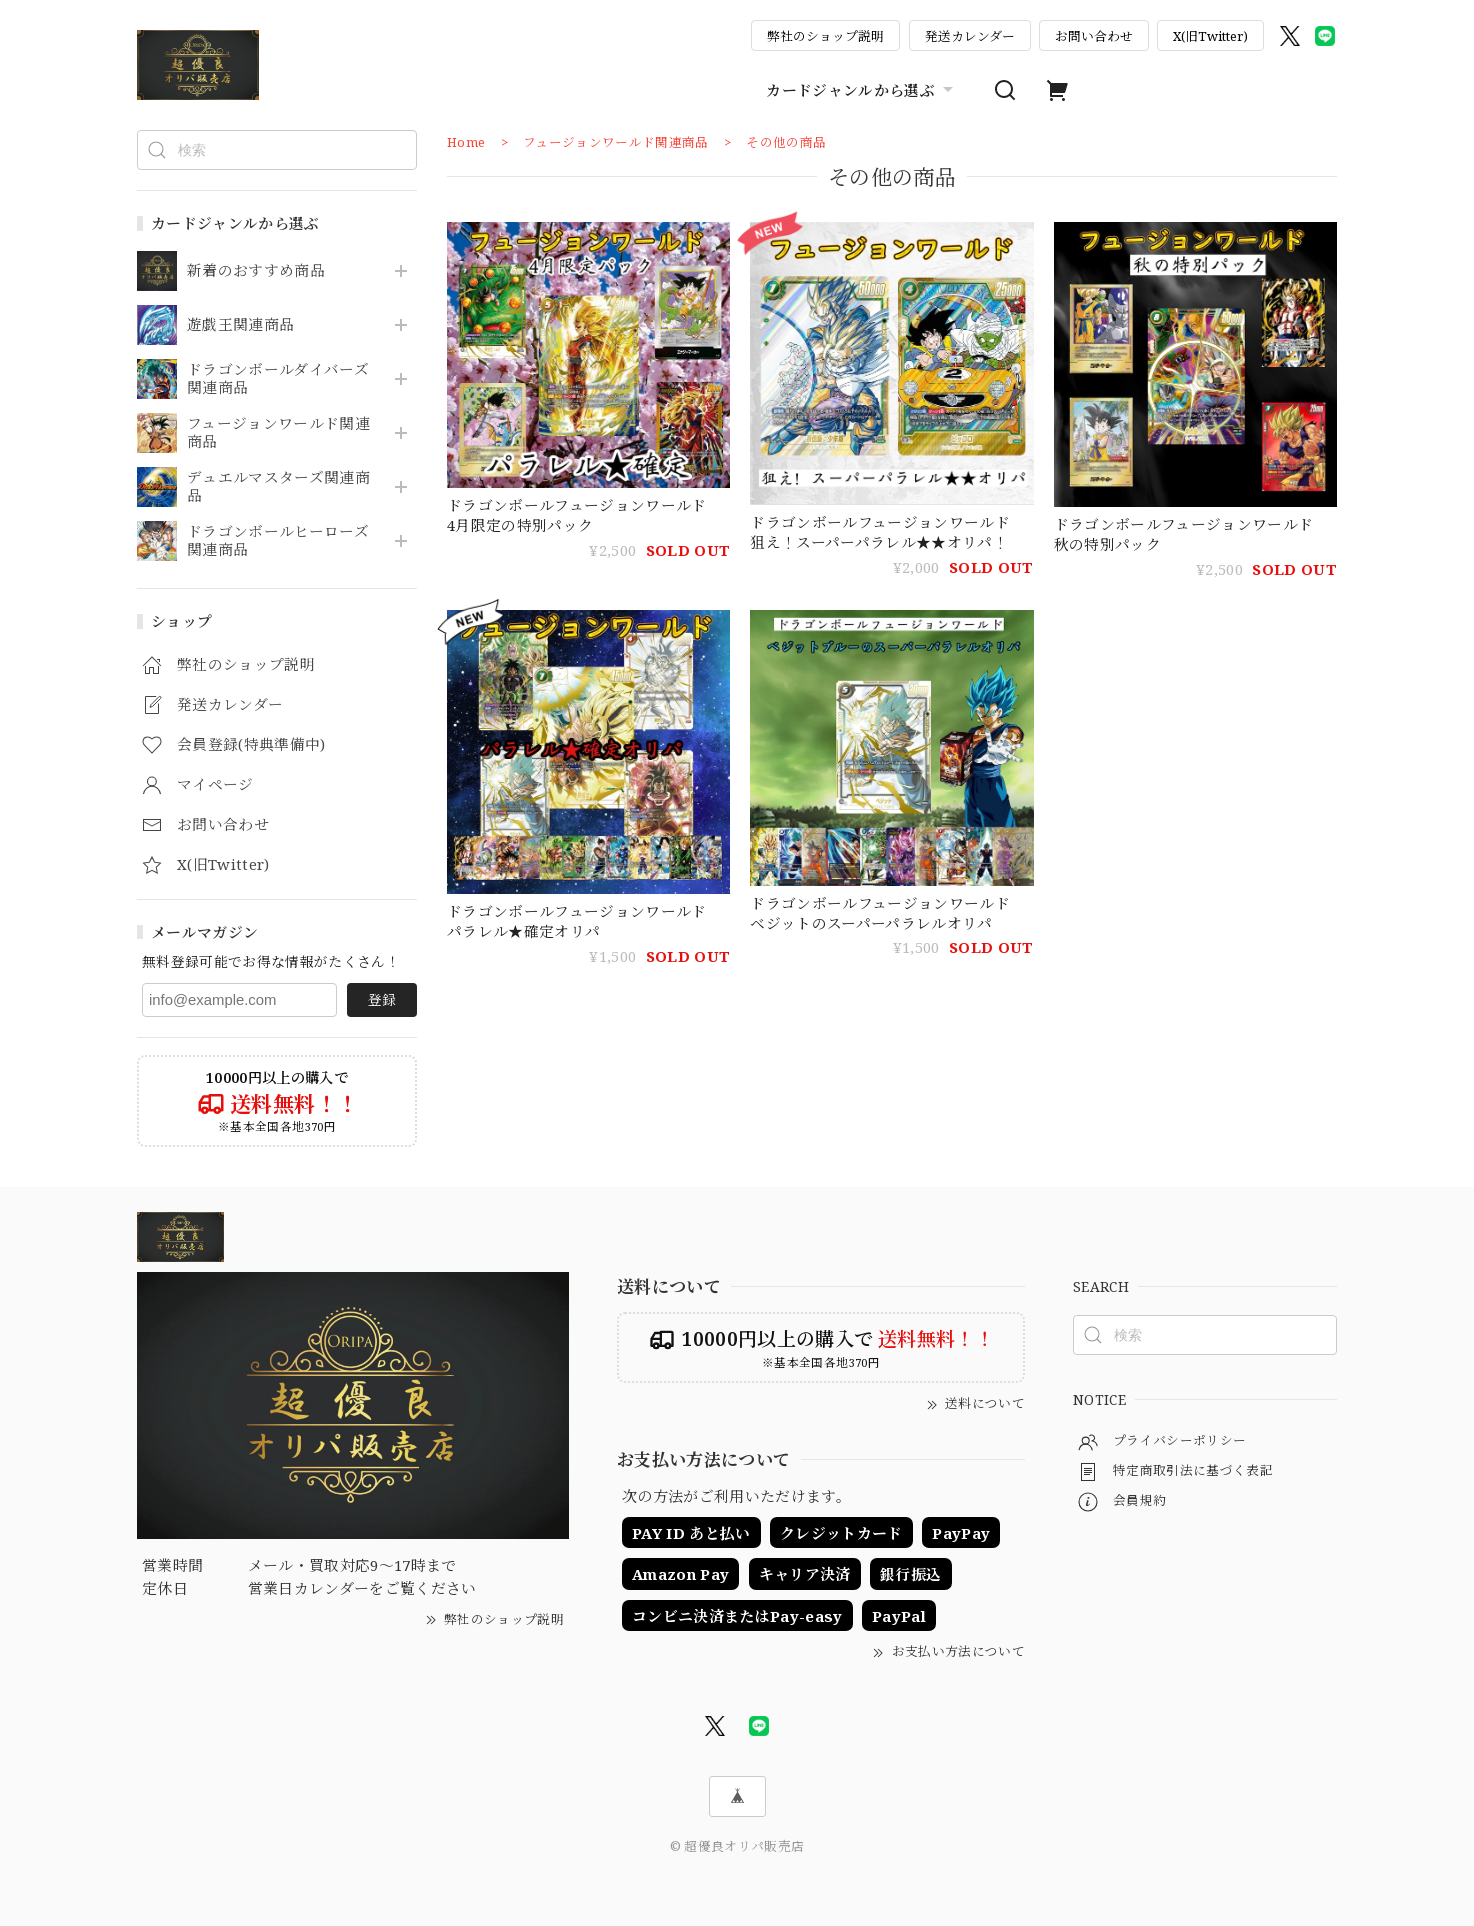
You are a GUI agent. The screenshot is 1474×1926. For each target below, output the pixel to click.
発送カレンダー (970, 36)
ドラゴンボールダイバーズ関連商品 (278, 379)
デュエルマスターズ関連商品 (278, 487)
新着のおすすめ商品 (256, 271)
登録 (382, 999)
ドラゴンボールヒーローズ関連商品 (278, 541)
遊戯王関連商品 (240, 325)
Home (466, 142)
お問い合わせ (1094, 36)
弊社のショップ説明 (825, 36)
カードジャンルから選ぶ (862, 90)
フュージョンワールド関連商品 (278, 433)
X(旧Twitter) (1210, 36)
